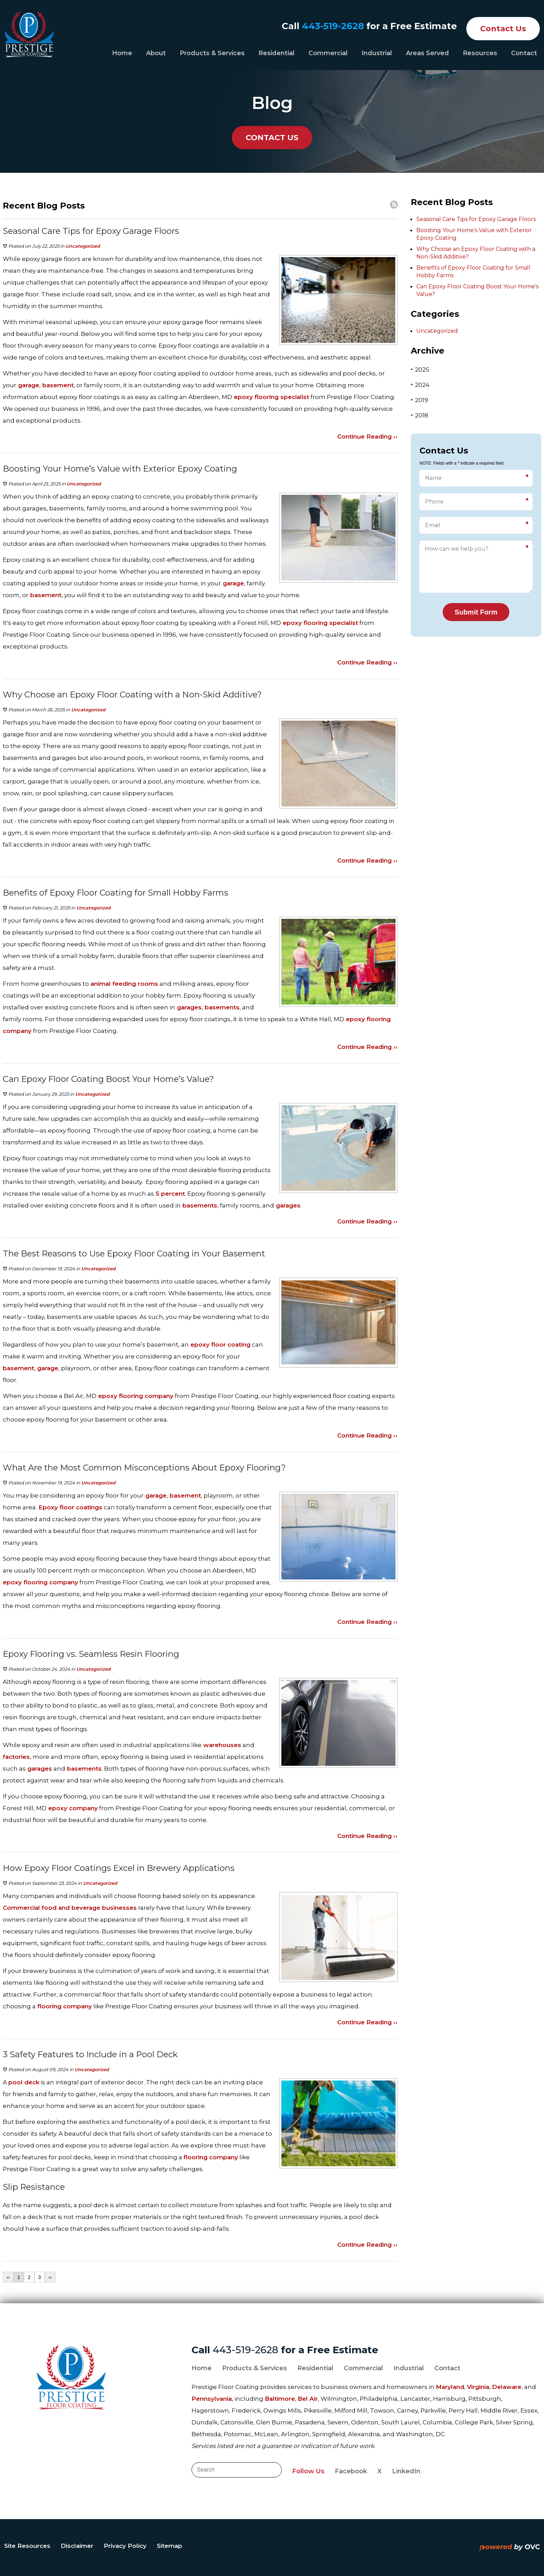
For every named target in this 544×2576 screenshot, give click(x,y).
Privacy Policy (125, 2545)
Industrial (377, 53)
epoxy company (72, 1808)
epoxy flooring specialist (270, 396)
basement (57, 385)
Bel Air (308, 2398)
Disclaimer (77, 2545)
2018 (419, 415)
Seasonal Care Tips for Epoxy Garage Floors (476, 219)
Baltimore (280, 2398)
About (156, 53)
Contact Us (503, 28)
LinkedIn (406, 2471)
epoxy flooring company (134, 1395)
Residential (276, 53)
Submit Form (475, 612)
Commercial (328, 53)
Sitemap (169, 2545)
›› (50, 2277)
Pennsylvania (212, 2398)
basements (221, 1007)
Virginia (478, 2386)
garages (188, 1007)
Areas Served (427, 53)
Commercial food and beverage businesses (70, 1907)
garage (27, 385)
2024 (420, 384)
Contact (524, 53)
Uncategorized (83, 246)
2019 (419, 400)
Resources (480, 53)
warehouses (221, 1745)
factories (16, 1756)
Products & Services (212, 53)
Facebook (351, 2471)
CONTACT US (272, 137)
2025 (420, 369)
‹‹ (8, 2277)
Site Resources (27, 2545)
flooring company (64, 2006)
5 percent (169, 1193)
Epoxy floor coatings (69, 1507)
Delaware (506, 2386)
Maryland (450, 2386)
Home (122, 53)
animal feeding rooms (123, 983)
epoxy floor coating (219, 1344)
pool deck (23, 2082)
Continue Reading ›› (367, 436)
